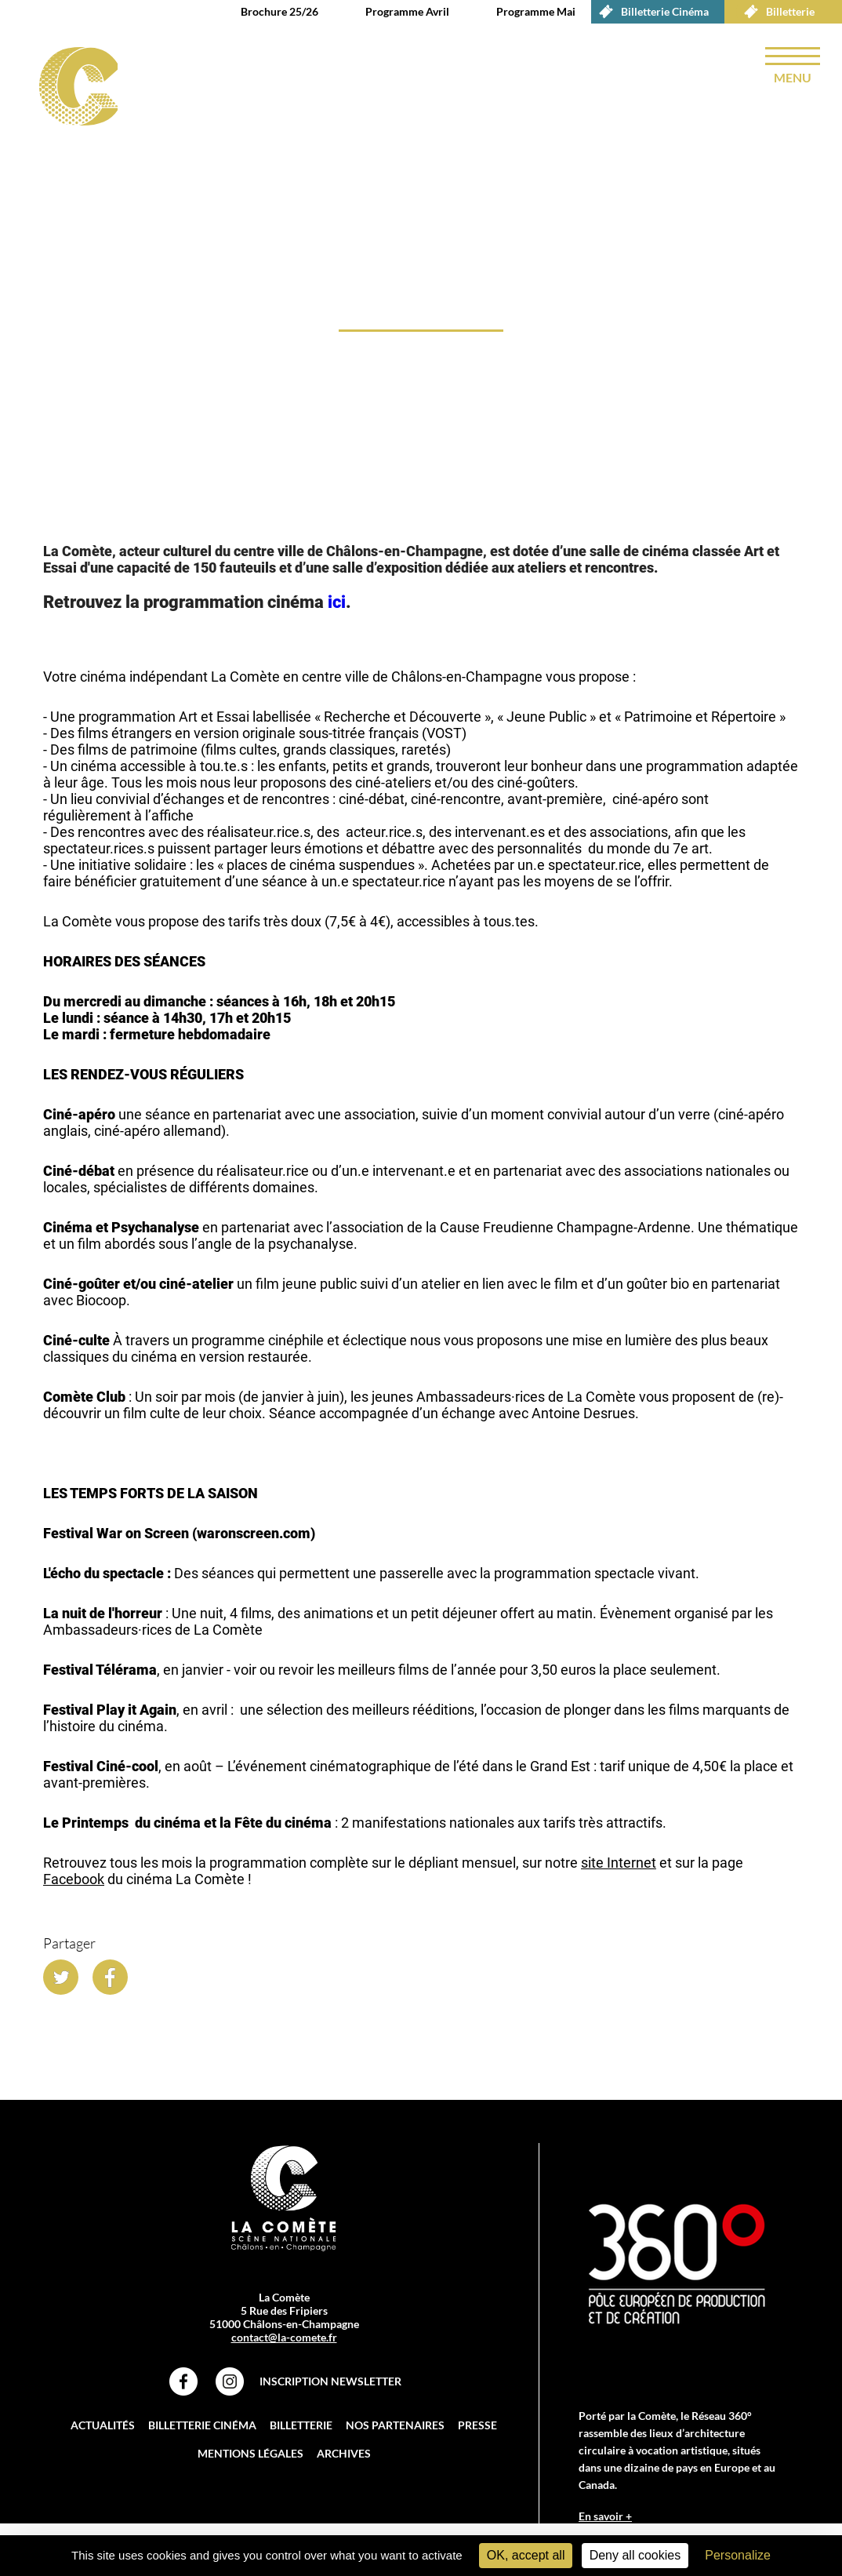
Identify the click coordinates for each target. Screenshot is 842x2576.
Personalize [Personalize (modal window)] (738, 2555)
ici (337, 604)
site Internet (618, 1865)
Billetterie (775, 12)
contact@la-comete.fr (284, 2339)
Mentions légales (250, 2455)
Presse (477, 2427)
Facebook (73, 1881)
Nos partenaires (395, 2427)
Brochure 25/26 (279, 11)
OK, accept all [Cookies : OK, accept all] (526, 2555)
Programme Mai (535, 11)
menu (792, 77)
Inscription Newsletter (330, 2383)
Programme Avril (407, 11)
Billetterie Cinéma (650, 12)
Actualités (103, 2427)
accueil (50, 513)
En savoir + (605, 2518)
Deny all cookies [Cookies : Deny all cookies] (635, 2555)
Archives (344, 2455)
